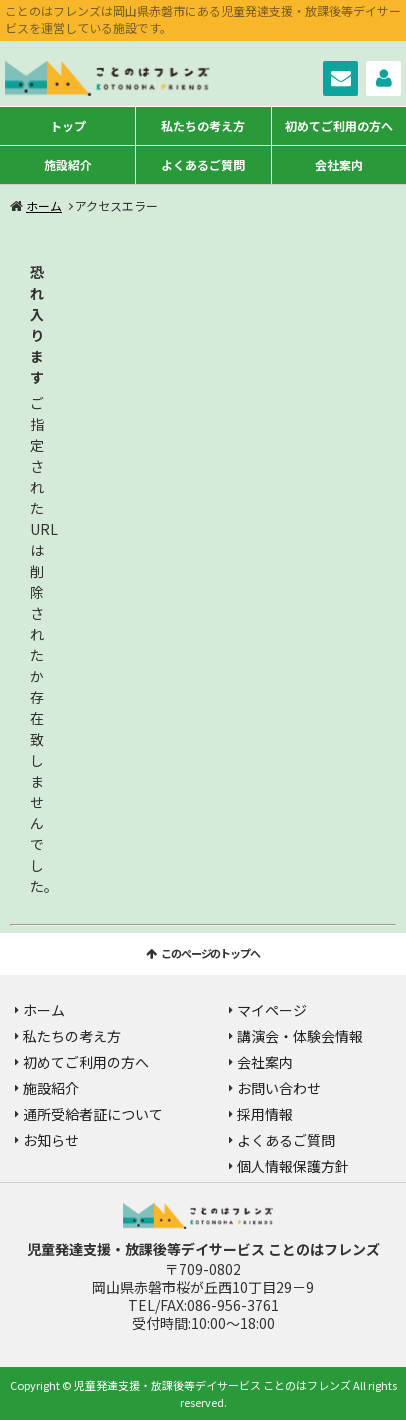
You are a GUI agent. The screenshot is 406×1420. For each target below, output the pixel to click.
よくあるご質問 (203, 164)
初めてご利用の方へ (339, 125)
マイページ (383, 78)
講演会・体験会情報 (300, 1036)
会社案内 (339, 164)
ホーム (44, 205)
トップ (68, 125)
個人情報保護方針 (293, 1166)
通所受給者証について (93, 1114)
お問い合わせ (340, 78)
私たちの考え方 (203, 125)
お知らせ (51, 1140)
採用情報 (265, 1114)
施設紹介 (68, 164)
